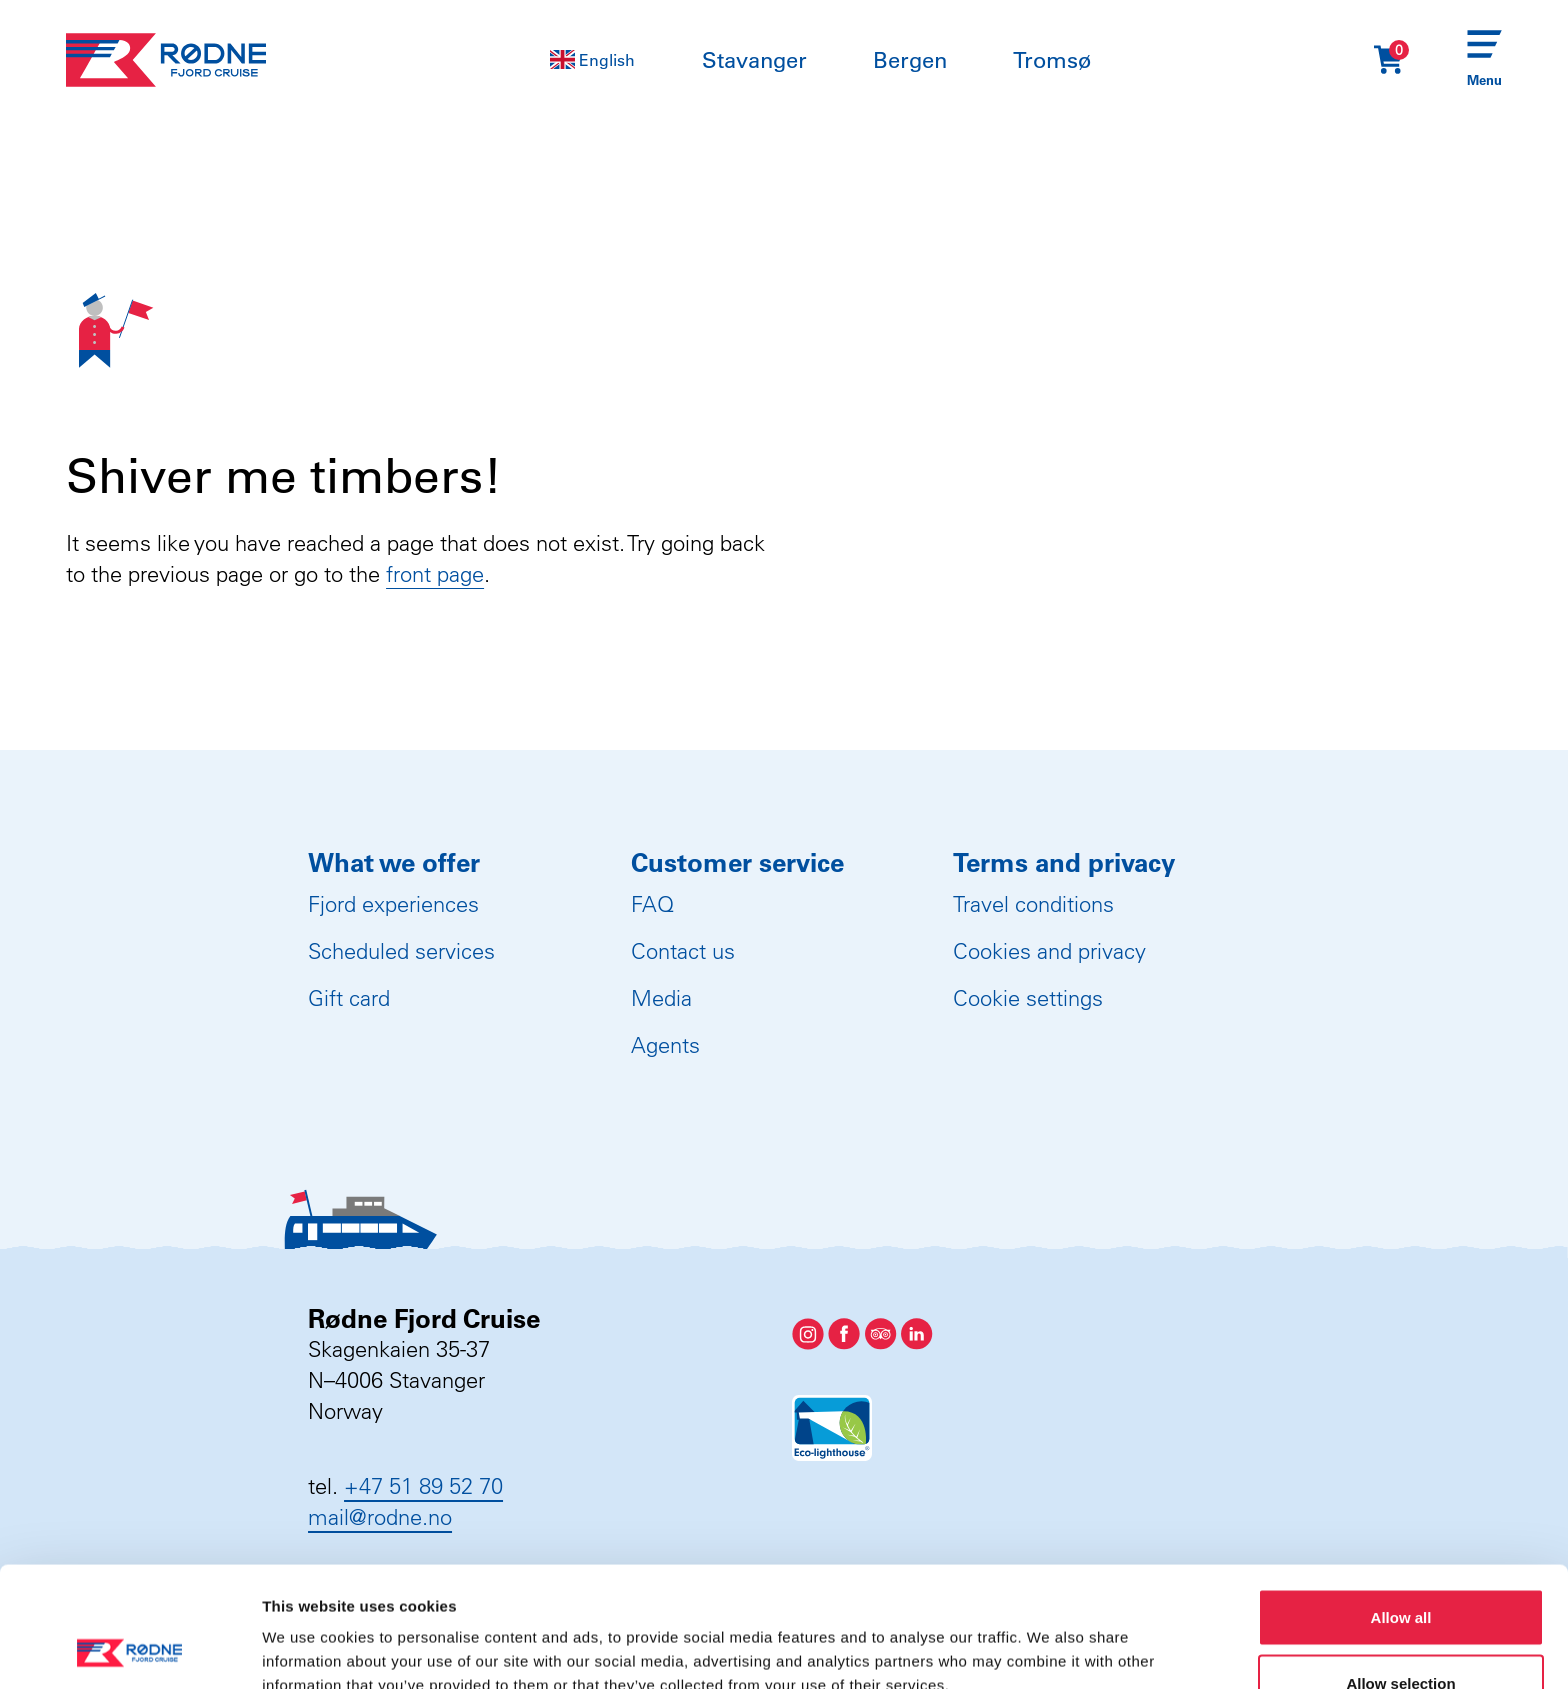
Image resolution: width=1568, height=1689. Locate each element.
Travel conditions (1033, 904)
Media (661, 998)
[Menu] (1484, 60)
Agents (665, 1045)
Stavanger (754, 60)
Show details (1049, 1637)
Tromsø (1052, 60)
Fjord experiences (393, 904)
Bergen (910, 60)
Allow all (1401, 1504)
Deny (1401, 1635)
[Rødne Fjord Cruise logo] (166, 60)
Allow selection (1400, 1570)
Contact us (683, 951)
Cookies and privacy (1049, 951)
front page (435, 574)
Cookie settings (1028, 998)
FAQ (652, 904)
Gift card (349, 998)
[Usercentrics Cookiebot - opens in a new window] (129, 1650)
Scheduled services (401, 951)
